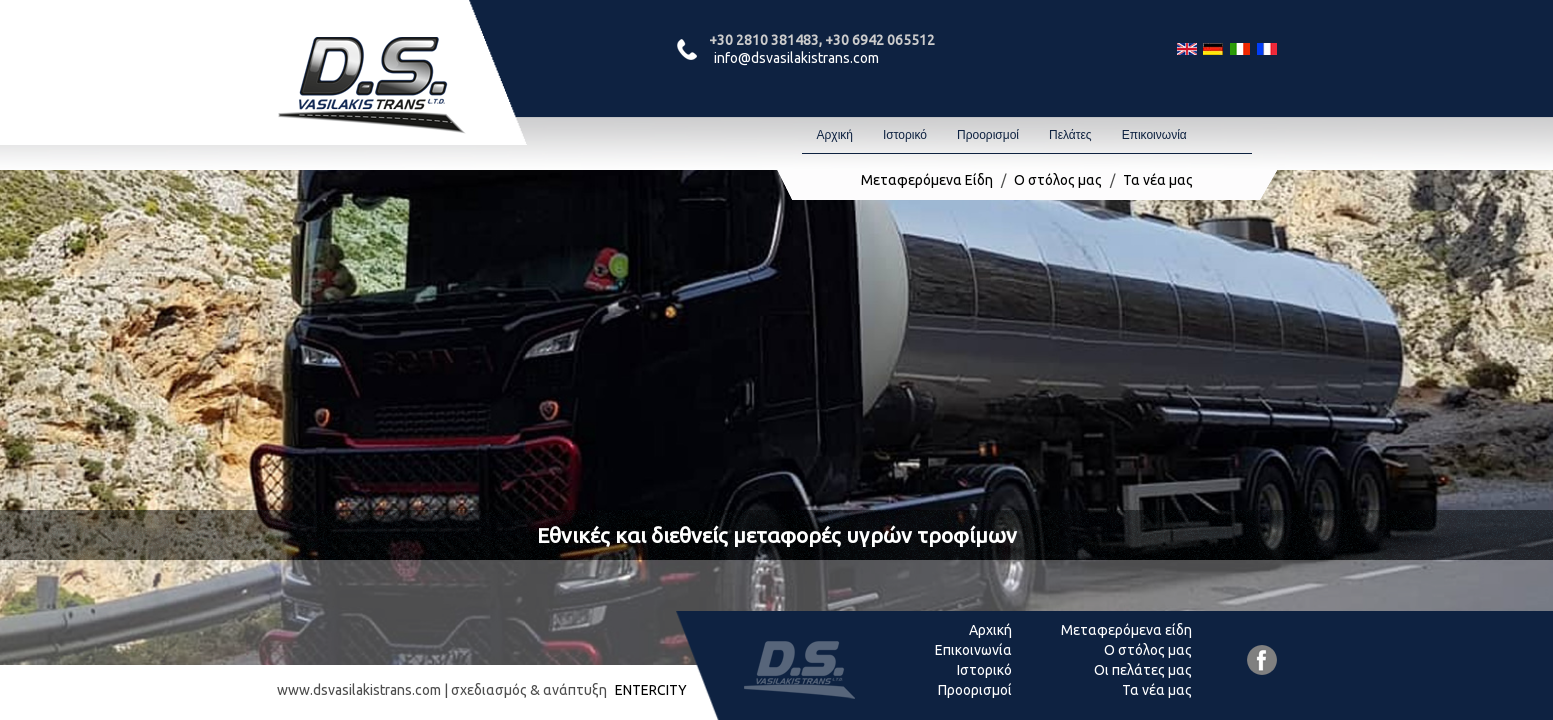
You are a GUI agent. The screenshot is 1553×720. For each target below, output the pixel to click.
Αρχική (835, 135)
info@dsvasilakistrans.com (796, 58)
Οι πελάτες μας (1143, 670)
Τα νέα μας (1158, 180)
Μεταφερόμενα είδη (1126, 630)
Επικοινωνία (1154, 135)
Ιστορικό (905, 135)
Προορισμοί (988, 135)
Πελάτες (1070, 135)
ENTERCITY (651, 690)
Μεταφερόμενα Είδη (927, 180)
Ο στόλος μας (1058, 180)
